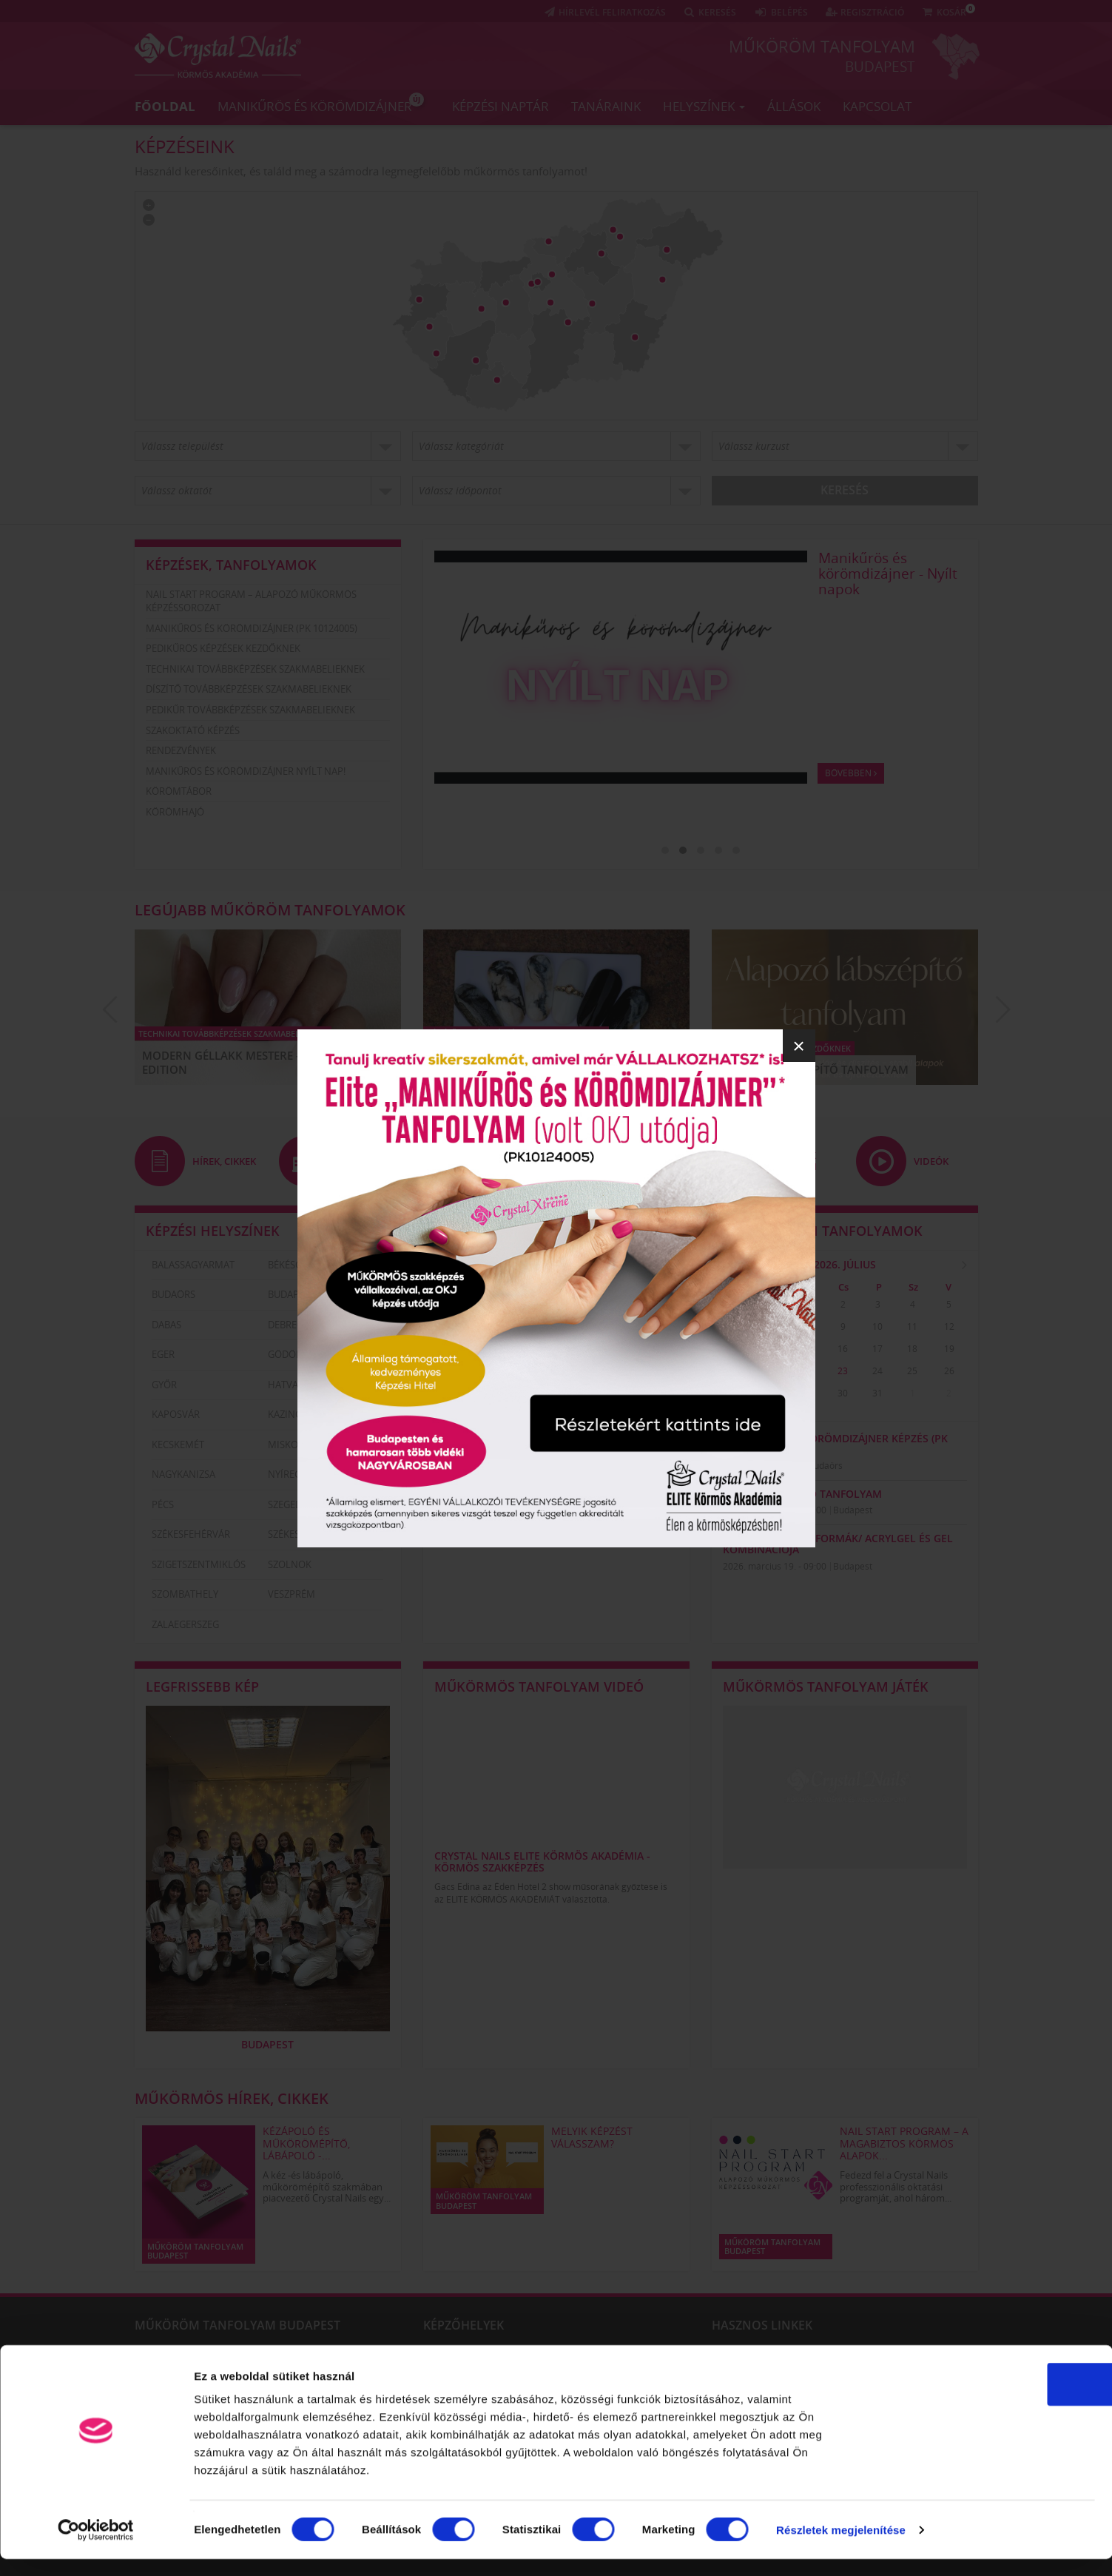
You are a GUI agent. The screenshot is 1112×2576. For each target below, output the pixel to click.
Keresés (844, 490)
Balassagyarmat (193, 1264)
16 (843, 1348)
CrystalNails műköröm (894, 2353)
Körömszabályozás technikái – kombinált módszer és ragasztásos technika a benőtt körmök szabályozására (255, 2359)
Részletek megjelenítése (841, 2546)
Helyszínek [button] (704, 105)
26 (949, 1371)
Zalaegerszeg (185, 1623)
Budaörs (173, 1294)
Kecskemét (178, 1443)
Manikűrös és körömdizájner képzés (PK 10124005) (835, 1443)
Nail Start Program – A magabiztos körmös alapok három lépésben (891, 581)
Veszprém (291, 1594)
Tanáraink (606, 105)
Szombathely (185, 1594)
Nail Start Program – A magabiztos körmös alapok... (904, 2142)
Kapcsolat (877, 105)
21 (773, 1371)
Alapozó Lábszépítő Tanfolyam (814, 1069)
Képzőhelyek (463, 2324)
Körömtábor (179, 791)
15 (808, 1348)
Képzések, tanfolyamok (231, 565)
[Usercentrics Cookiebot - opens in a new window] (96, 2547)
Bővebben (851, 817)
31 (877, 1393)
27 (738, 1393)
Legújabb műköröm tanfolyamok (270, 910)
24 (877, 1371)
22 (808, 1371)
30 (773, 1304)
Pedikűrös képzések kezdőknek (223, 648)
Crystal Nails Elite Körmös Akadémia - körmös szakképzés (542, 1861)
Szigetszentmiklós (199, 1563)
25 (912, 1371)
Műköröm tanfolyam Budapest (237, 2324)
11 (912, 1326)
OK (988, 2401)
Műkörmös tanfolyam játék (826, 1686)
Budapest (880, 65)
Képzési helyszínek (213, 1230)
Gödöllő (291, 1354)
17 (877, 1348)
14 (773, 1348)
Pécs (163, 1503)
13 (738, 1348)
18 (912, 1348)
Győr (164, 1383)
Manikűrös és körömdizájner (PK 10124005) (251, 628)
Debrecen (291, 1324)
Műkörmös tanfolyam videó (539, 1686)
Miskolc (288, 1443)
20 (738, 1371)
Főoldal (165, 105)
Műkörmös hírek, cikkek (231, 2098)
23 (843, 1371)
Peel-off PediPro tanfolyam (802, 1494)
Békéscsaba (296, 1264)
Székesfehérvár (191, 1534)
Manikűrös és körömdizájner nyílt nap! (246, 771)
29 (738, 1304)
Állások (793, 105)
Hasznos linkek (762, 2324)
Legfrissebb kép (202, 1686)
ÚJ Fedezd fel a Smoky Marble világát (518, 1062)
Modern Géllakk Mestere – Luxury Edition (245, 1062)
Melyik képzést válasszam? (592, 2136)
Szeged (285, 1503)
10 (877, 1326)
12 (949, 1326)
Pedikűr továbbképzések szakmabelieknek (250, 709)
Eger (163, 1354)
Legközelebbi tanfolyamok (823, 1230)
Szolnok (289, 1563)
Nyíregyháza (299, 1474)
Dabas (166, 1324)
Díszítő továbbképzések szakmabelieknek (248, 689)
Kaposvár (176, 1414)
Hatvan (287, 1383)
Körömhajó (175, 811)
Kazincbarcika (304, 1414)
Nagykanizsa (183, 1474)
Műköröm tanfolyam (822, 46)
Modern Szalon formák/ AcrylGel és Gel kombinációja (838, 1543)
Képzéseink (185, 146)
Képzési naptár (500, 105)
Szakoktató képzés (193, 730)
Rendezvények (181, 750)
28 (773, 1393)
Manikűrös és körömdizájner (321, 103)
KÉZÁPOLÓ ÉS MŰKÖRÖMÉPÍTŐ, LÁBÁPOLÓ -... (306, 2142)
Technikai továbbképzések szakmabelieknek (255, 669)
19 (949, 1348)
